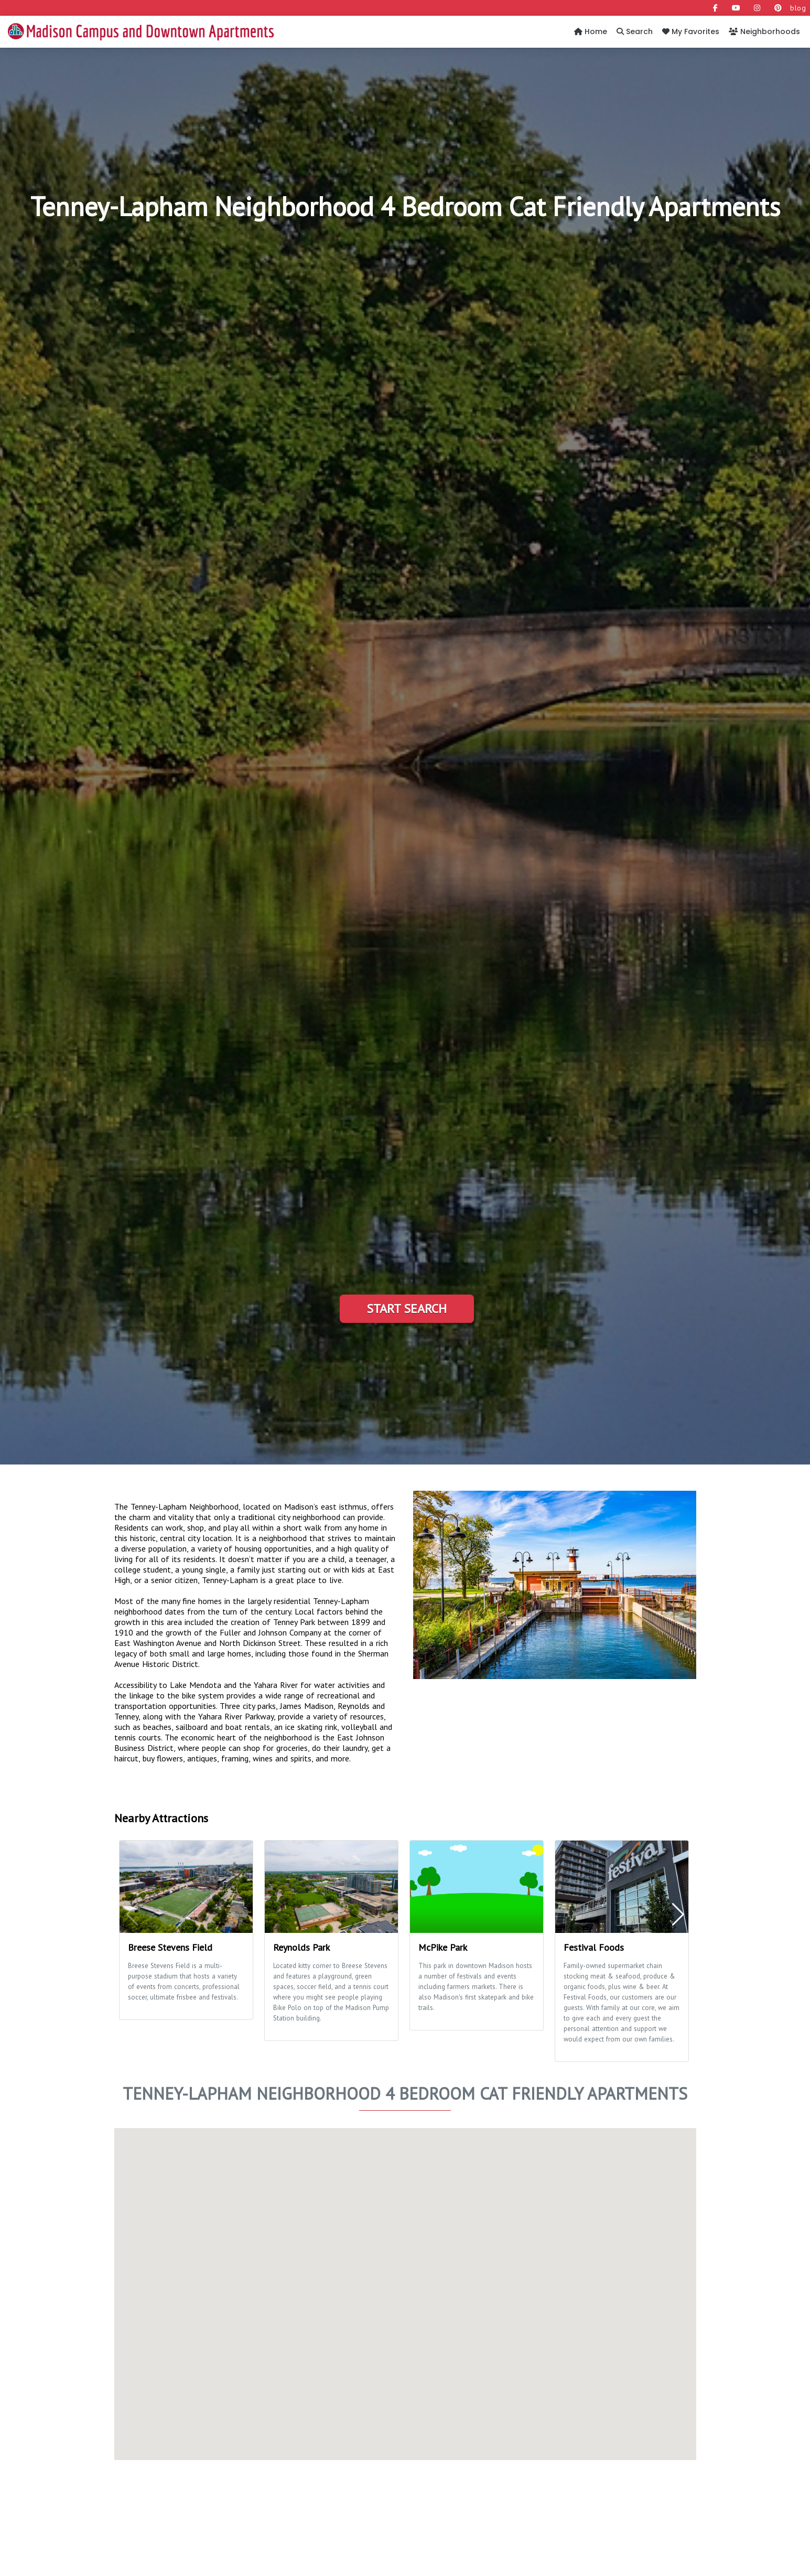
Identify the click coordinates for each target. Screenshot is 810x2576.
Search (635, 31)
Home (590, 31)
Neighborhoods (764, 31)
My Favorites (690, 31)
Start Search (406, 1308)
